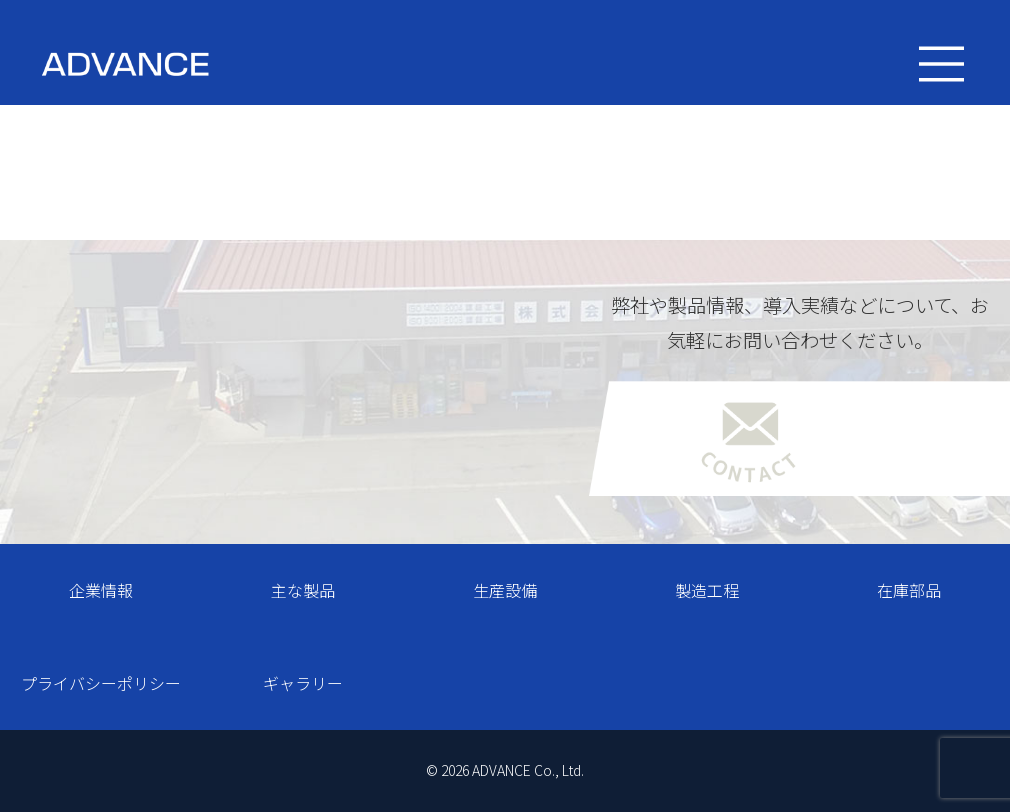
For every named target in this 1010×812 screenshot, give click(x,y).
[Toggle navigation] (942, 65)
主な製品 (303, 590)
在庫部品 (909, 590)
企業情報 (101, 590)
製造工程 (707, 590)
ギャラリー (303, 683)
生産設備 (505, 590)
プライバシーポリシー (101, 683)
